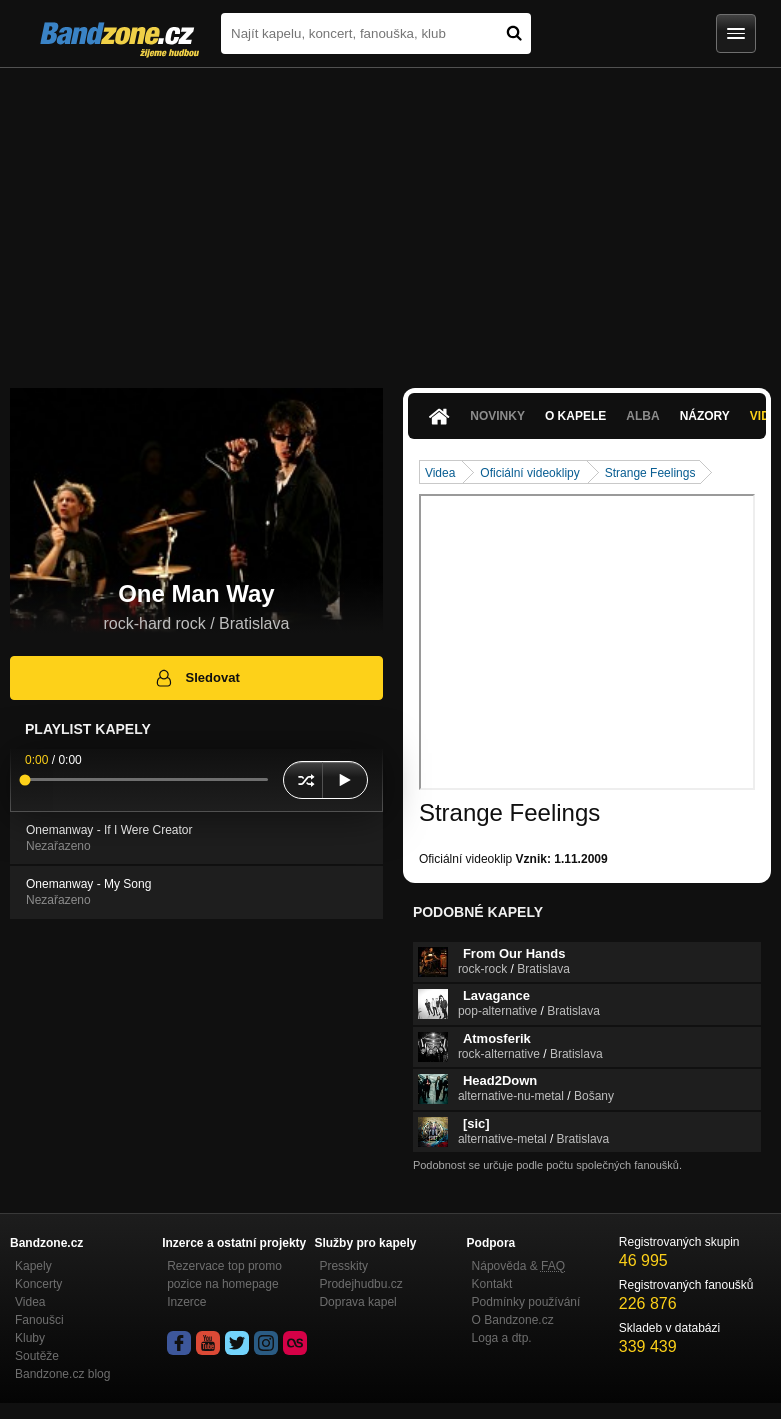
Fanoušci (39, 1320)
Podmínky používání (526, 1302)
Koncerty (38, 1284)
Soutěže (37, 1356)
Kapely (33, 1266)
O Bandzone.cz (513, 1320)
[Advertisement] (390, 218)
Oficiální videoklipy (529, 473)
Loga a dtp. (502, 1338)
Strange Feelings (650, 473)
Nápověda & (518, 1266)
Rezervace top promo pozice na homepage (224, 1275)
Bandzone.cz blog (62, 1374)
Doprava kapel (357, 1302)
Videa (440, 473)
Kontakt (492, 1284)
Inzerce (186, 1302)
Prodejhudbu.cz (360, 1284)
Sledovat (196, 678)
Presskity (343, 1266)
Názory (705, 416)
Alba (642, 416)
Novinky (497, 416)
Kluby (30, 1338)
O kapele (575, 416)
